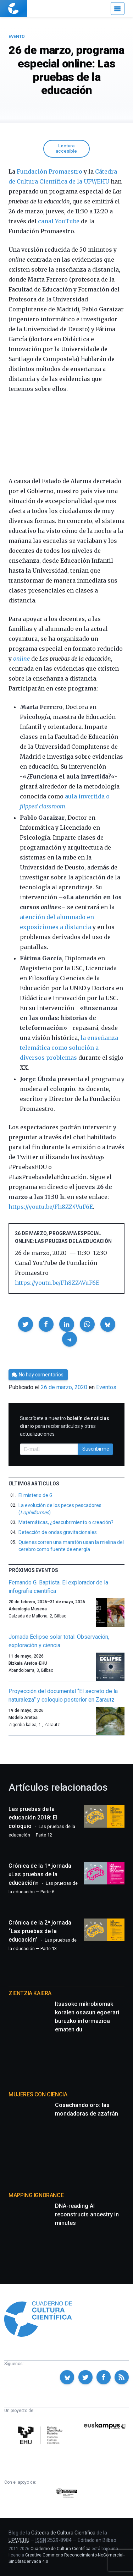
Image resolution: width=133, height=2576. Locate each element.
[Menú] (117, 8)
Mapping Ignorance (36, 2195)
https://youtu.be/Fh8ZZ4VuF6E (51, 1206)
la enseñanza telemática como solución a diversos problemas (69, 1047)
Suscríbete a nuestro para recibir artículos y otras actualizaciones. (64, 1426)
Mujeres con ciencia (38, 2094)
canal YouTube (58, 221)
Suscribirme (95, 1449)
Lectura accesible (66, 148)
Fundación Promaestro (49, 171)
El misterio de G (35, 1495)
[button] (25, 1324)
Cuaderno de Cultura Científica (60, 2548)
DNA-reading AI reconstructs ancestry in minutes (87, 2214)
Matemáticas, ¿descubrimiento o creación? (65, 1522)
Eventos (106, 1387)
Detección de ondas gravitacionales (57, 1532)
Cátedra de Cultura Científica (63, 2533)
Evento (16, 36)
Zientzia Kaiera (30, 1993)
